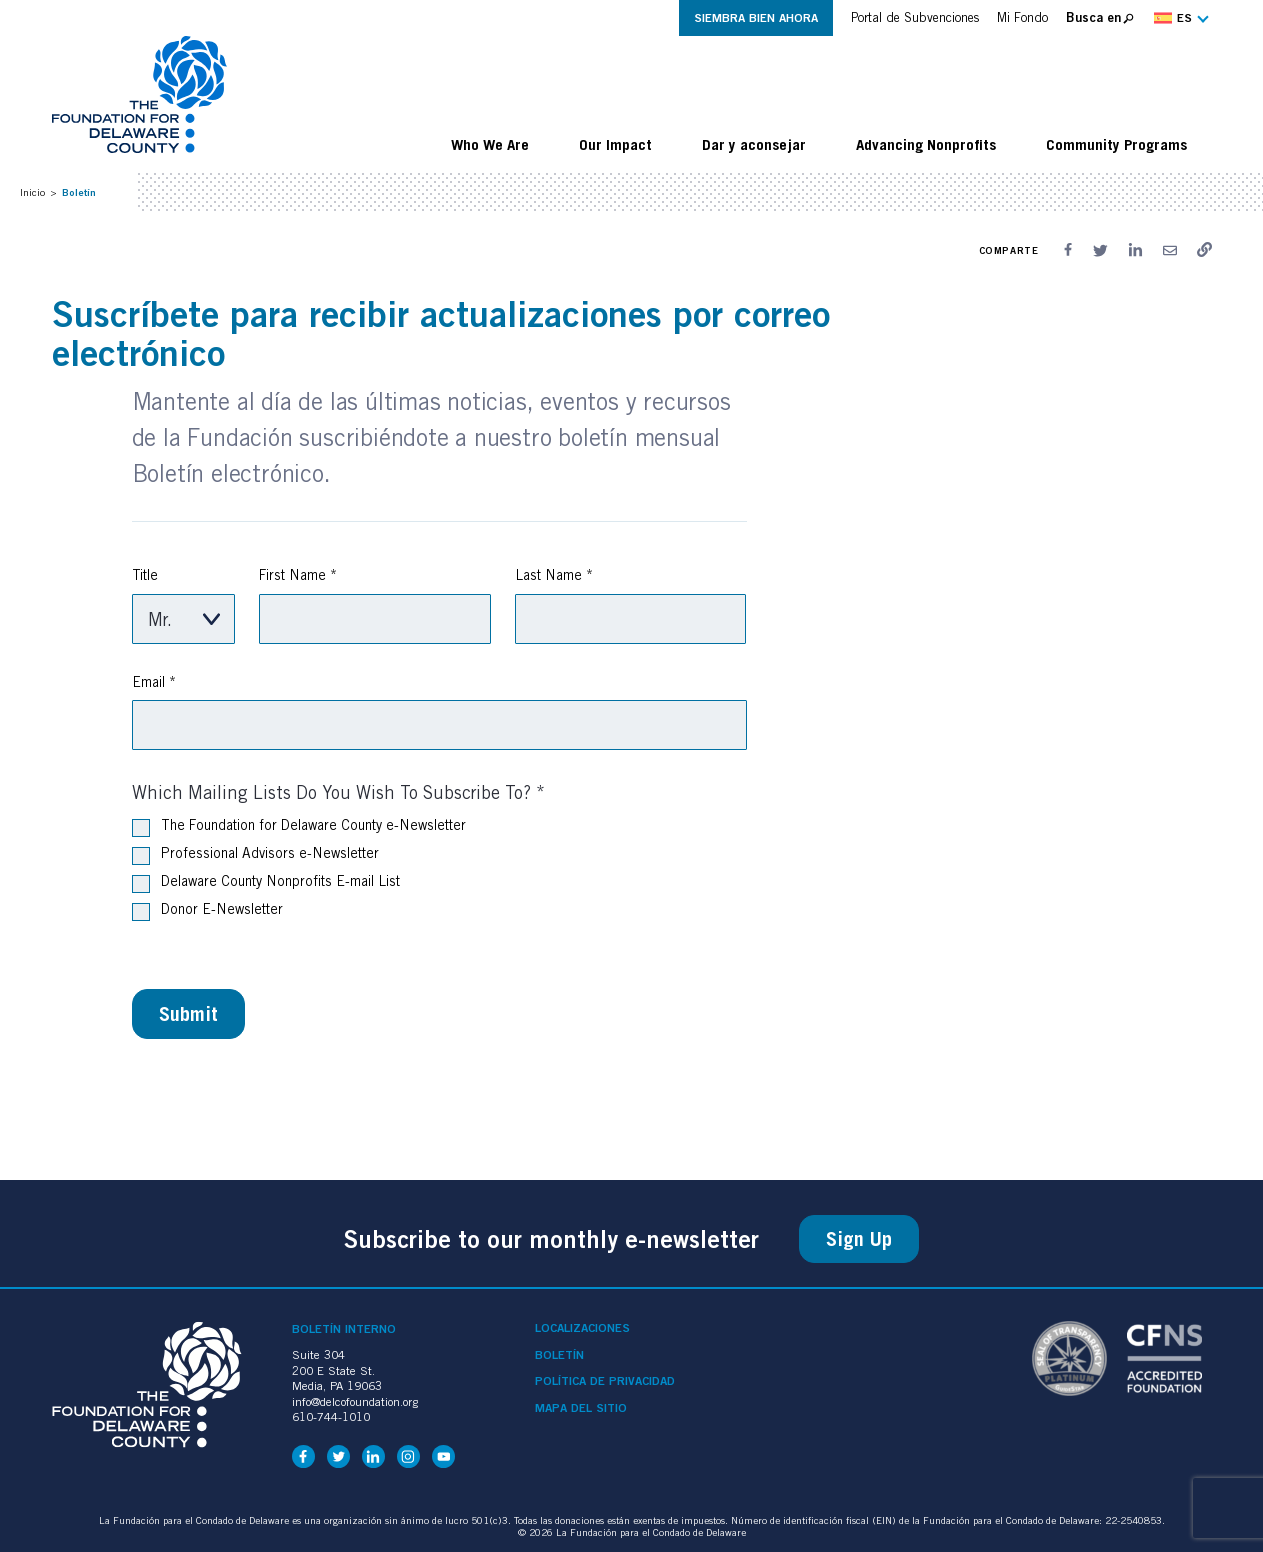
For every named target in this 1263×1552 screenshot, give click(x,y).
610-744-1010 (331, 1416)
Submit (188, 1014)
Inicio (32, 192)
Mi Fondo (1022, 17)
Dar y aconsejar (754, 144)
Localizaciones (582, 1328)
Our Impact (615, 144)
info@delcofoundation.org (355, 1401)
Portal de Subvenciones (915, 17)
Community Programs (1116, 144)
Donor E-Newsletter (207, 911)
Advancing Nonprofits (926, 144)
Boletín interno (344, 1328)
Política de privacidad (605, 1381)
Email (154, 682)
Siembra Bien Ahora (756, 17)
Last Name (554, 575)
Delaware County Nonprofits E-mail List (266, 883)
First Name (298, 575)
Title (145, 575)
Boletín (559, 1355)
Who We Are (490, 144)
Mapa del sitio (581, 1408)
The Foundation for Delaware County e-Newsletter (299, 827)
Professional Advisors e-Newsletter (255, 855)
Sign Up (859, 1239)
